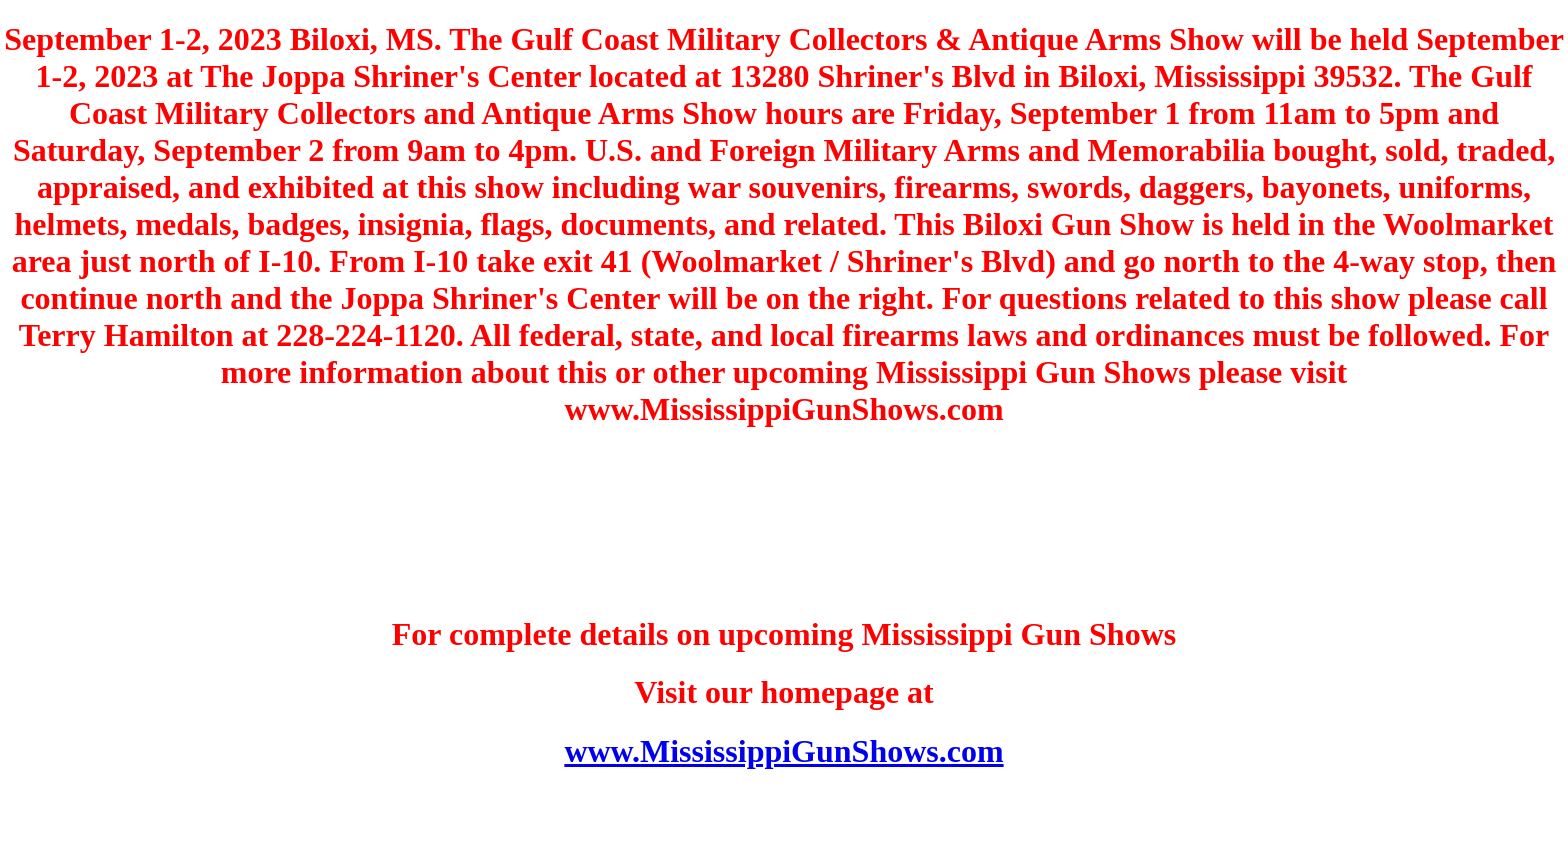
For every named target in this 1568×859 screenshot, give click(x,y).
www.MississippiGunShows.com (783, 751)
